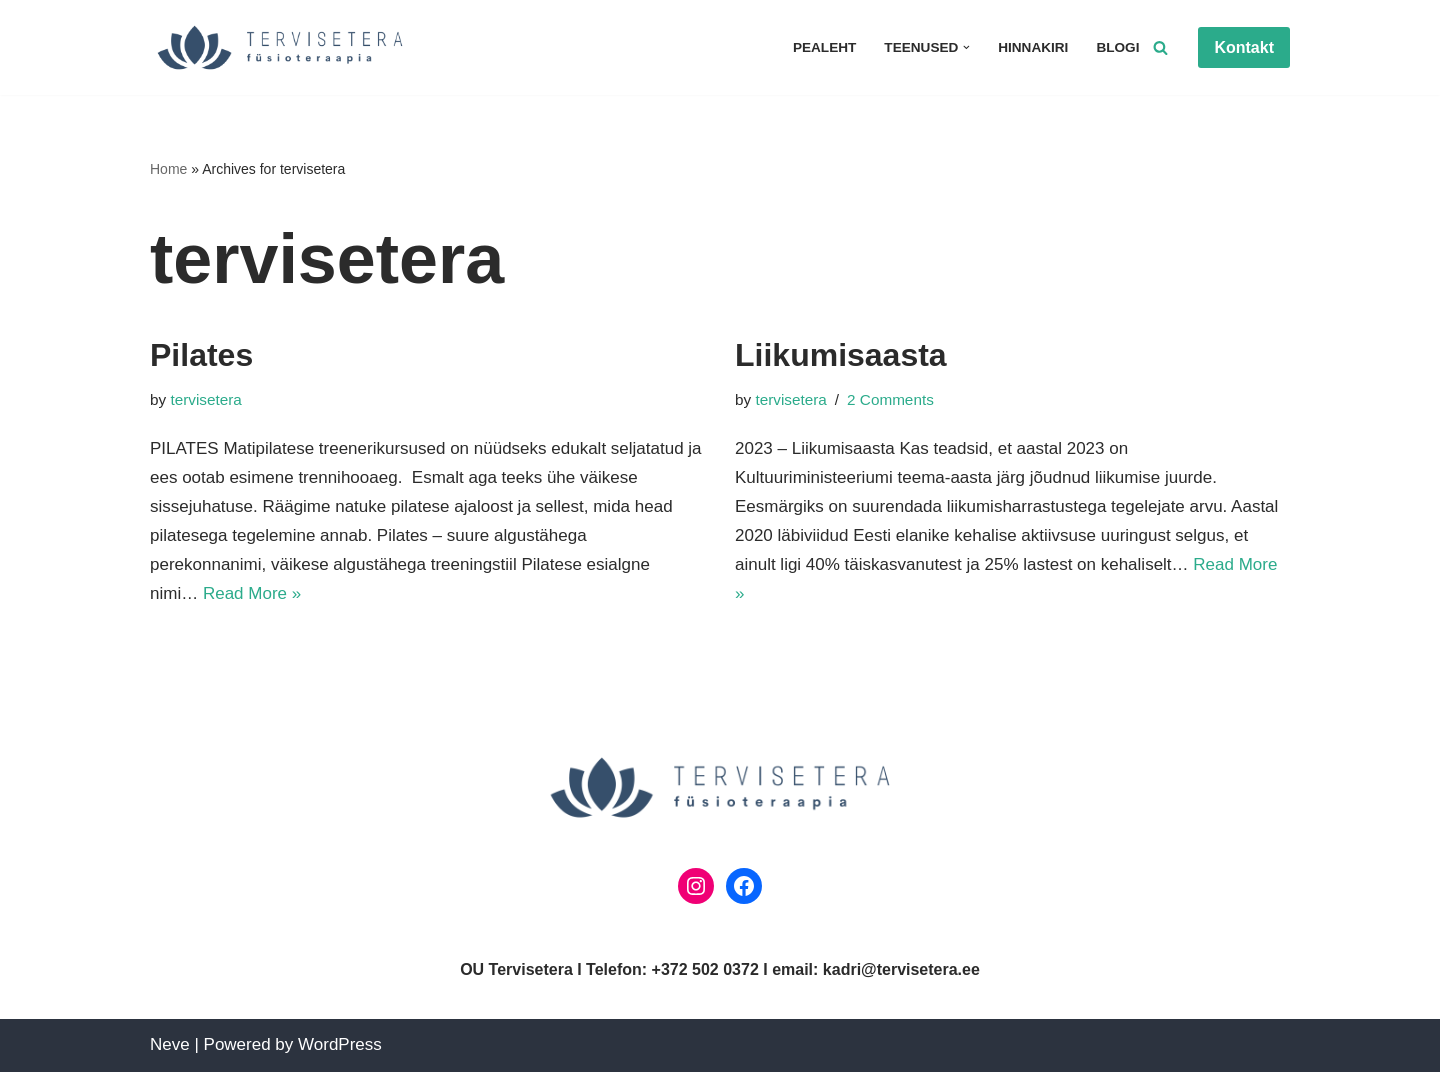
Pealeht (824, 47)
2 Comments (890, 399)
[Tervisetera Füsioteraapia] (285, 47)
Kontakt (1244, 47)
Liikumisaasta (841, 355)
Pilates (201, 355)
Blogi (1117, 47)
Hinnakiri (1033, 47)
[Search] (1160, 47)
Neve (170, 1044)
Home (168, 169)
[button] (966, 47)
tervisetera (205, 399)
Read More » (252, 593)
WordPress (340, 1044)
